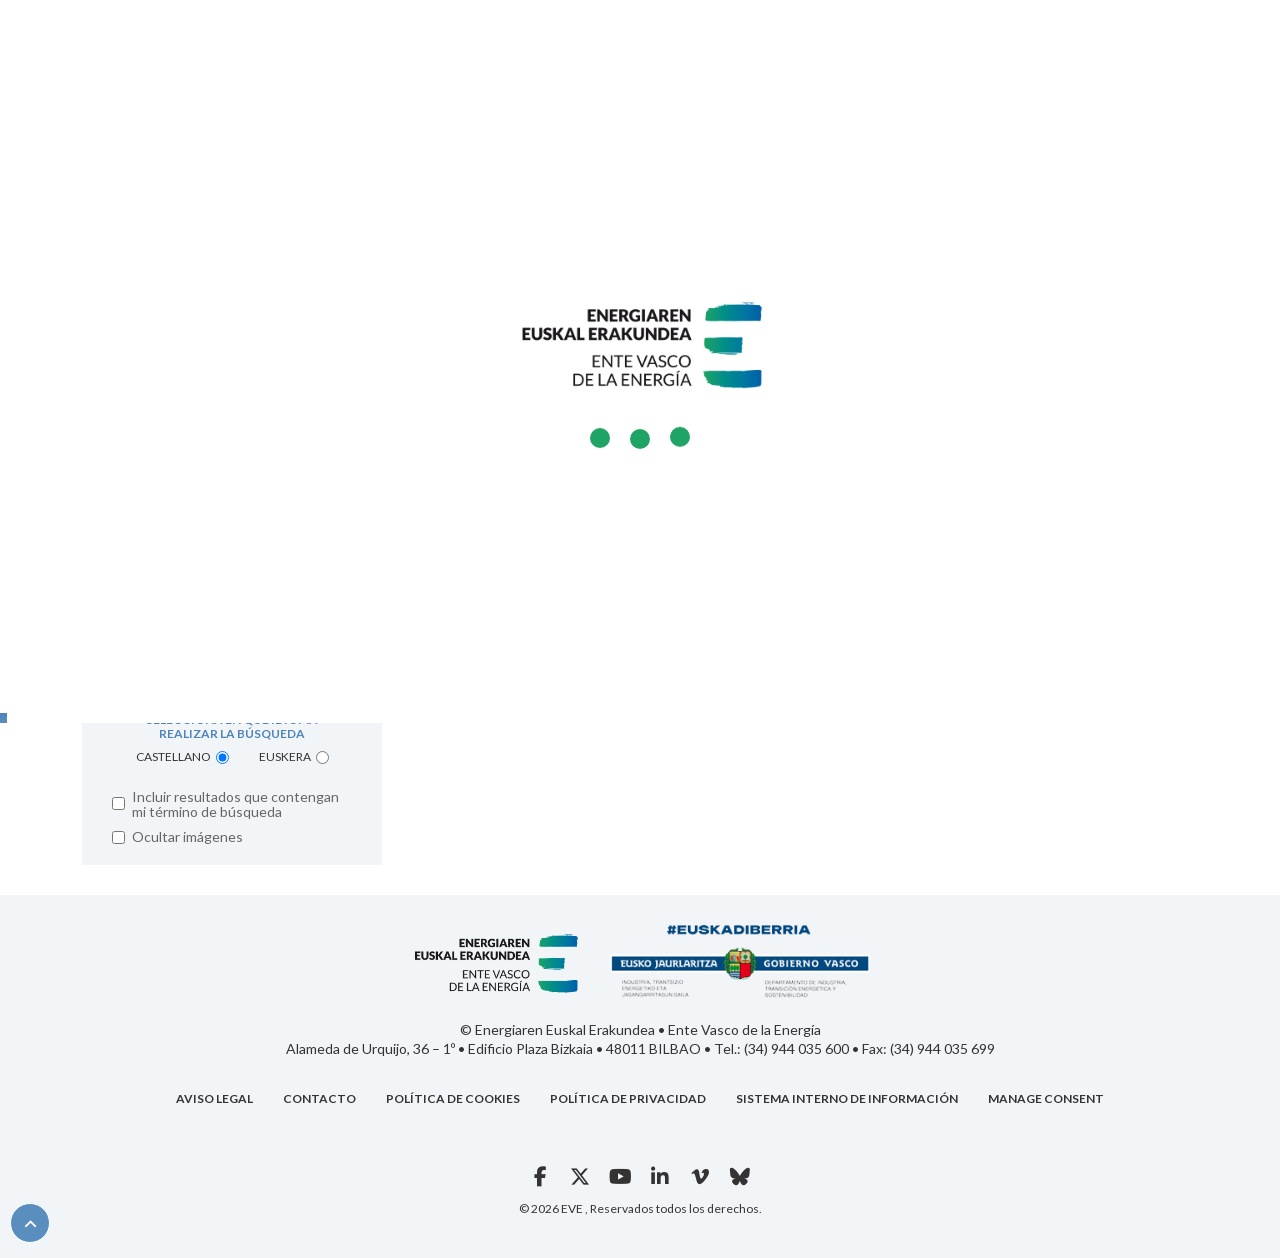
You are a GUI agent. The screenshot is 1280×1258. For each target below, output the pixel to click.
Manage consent (1046, 1098)
